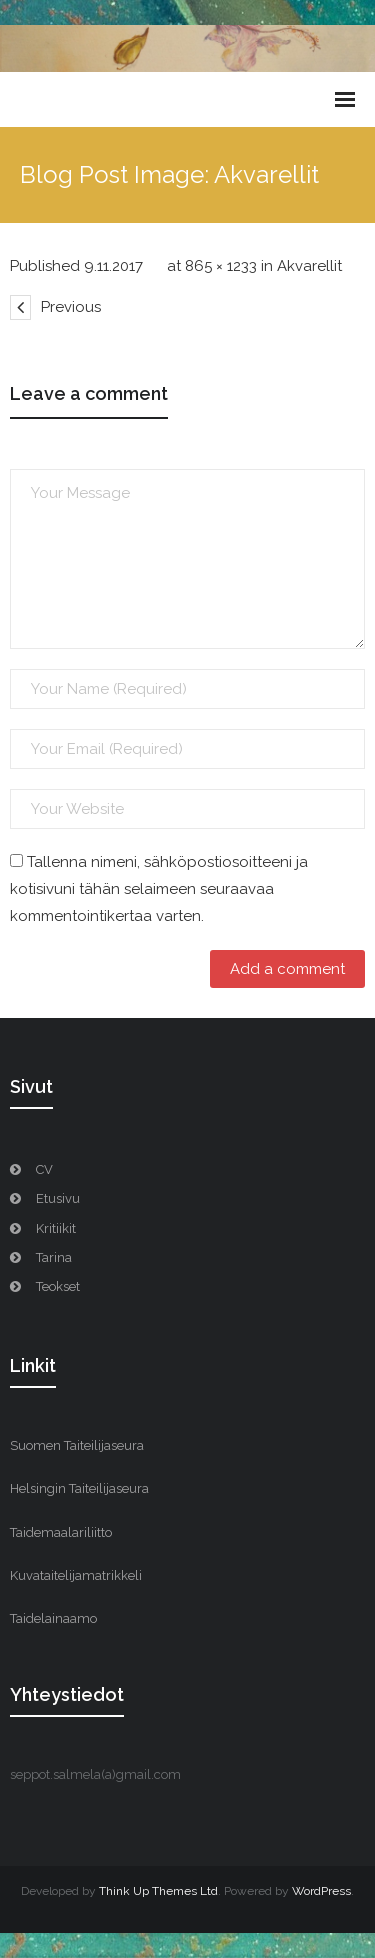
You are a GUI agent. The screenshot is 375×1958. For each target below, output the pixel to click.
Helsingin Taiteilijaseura (79, 1488)
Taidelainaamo (53, 1618)
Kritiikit (56, 1228)
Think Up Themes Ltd (158, 1891)
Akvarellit (309, 266)
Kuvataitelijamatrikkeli (76, 1575)
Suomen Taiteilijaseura (77, 1445)
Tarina (54, 1257)
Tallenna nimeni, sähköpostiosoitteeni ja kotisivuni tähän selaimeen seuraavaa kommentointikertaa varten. (159, 889)
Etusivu (58, 1198)
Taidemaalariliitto (61, 1532)
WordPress (321, 1891)
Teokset (58, 1286)
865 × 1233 (221, 266)
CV (44, 1169)
